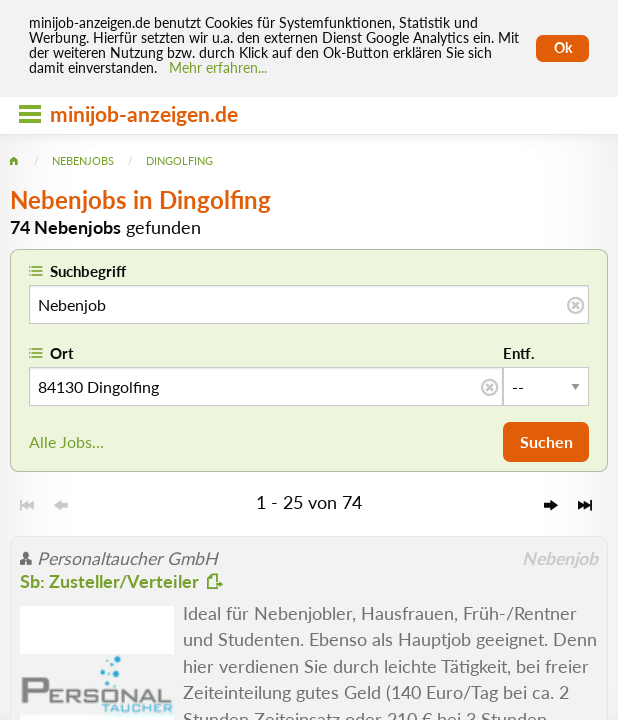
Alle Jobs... (66, 441)
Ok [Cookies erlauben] (563, 48)
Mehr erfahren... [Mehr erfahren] (218, 68)
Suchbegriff (88, 271)
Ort (62, 353)
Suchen (546, 441)
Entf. (519, 353)
